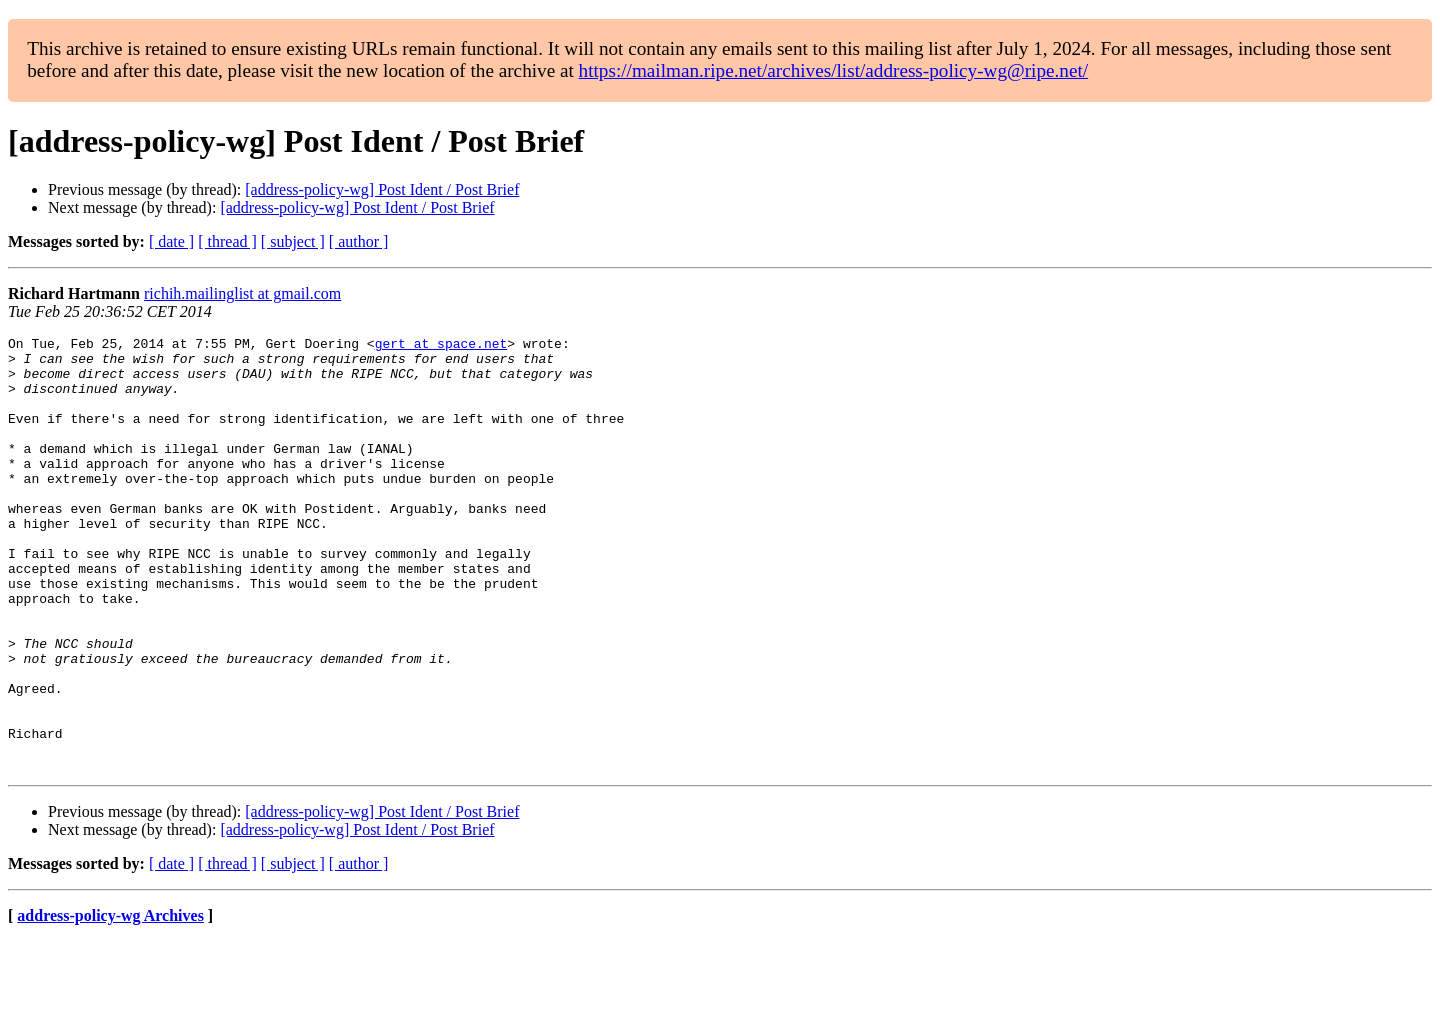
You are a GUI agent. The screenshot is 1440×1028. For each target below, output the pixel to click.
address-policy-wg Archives (110, 1002)
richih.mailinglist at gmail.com (242, 293)
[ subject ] (293, 241)
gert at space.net (441, 346)
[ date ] (171, 241)
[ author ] (359, 241)
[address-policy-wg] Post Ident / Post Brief (382, 189)
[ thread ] (227, 241)
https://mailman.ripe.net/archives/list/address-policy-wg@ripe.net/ (834, 70)
